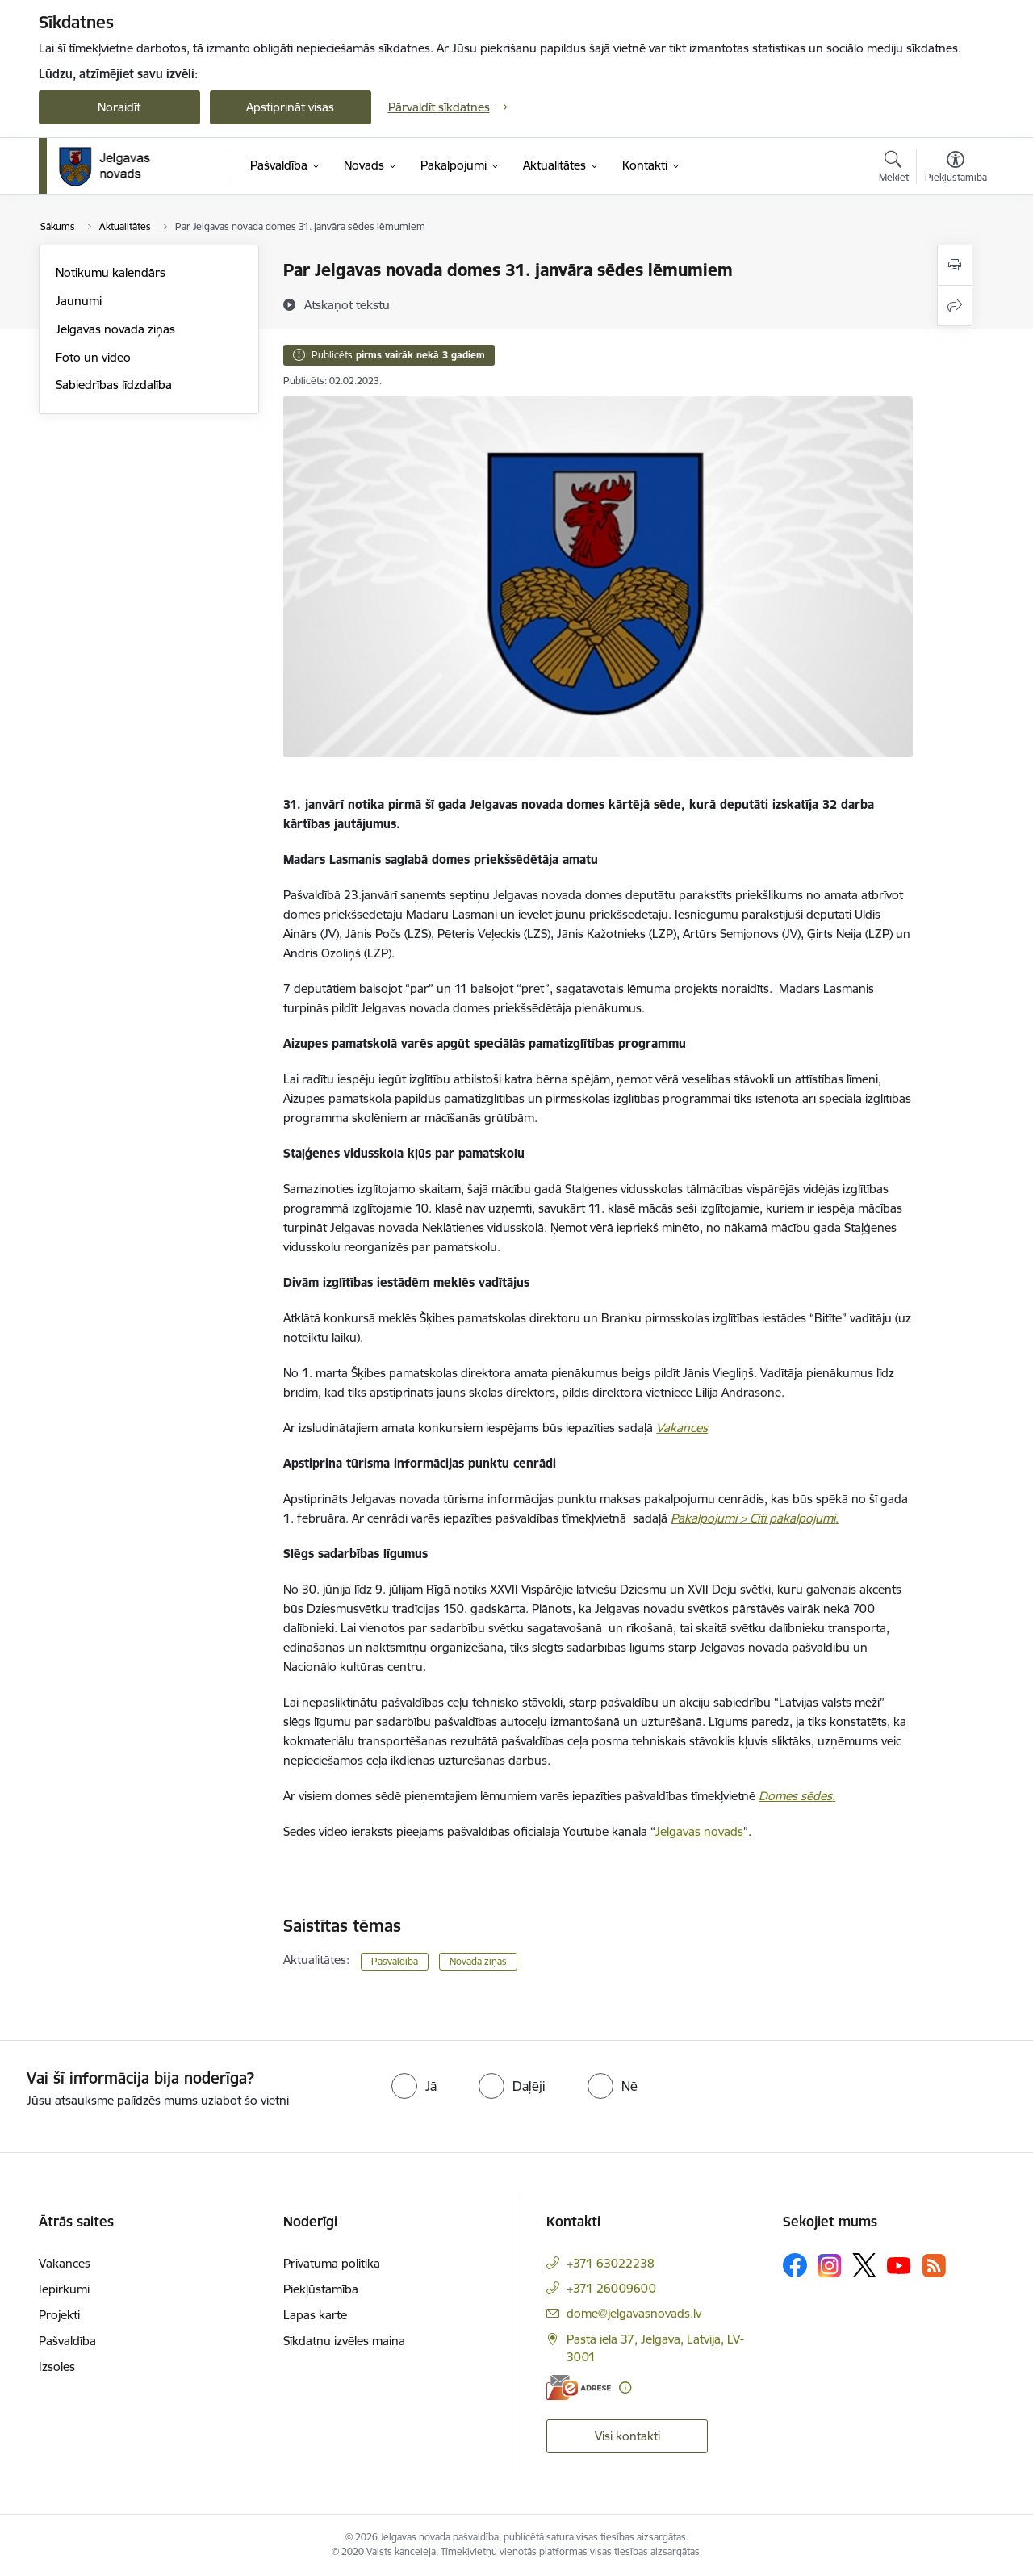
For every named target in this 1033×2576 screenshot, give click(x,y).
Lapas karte (315, 2315)
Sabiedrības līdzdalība (114, 384)
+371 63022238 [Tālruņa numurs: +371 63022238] (611, 2263)
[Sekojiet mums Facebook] (795, 2265)
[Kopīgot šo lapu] (955, 305)
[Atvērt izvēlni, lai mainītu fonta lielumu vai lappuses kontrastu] (956, 168)
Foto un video (93, 357)
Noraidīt (119, 107)
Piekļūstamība (320, 2289)
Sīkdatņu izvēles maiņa (344, 2340)
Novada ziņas (478, 1961)
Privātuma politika (331, 2263)
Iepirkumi (64, 2289)
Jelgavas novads (699, 1831)
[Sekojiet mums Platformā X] (864, 2265)
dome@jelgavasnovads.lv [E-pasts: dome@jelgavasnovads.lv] (634, 2313)
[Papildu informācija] (625, 2387)
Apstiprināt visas (290, 107)
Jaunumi (79, 300)
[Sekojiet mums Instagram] (830, 2265)
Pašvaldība (394, 1961)
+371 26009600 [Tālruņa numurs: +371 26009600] (611, 2288)
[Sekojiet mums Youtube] (899, 2264)
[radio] (414, 2086)
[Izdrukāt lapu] (955, 265)
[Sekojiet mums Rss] (934, 2265)
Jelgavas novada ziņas (115, 329)
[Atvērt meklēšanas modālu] (894, 168)
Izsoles (57, 2366)
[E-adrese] (578, 2387)
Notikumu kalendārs (110, 272)
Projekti (59, 2315)
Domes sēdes (795, 1795)
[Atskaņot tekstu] (347, 304)
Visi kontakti (627, 2436)
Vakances (64, 2263)
